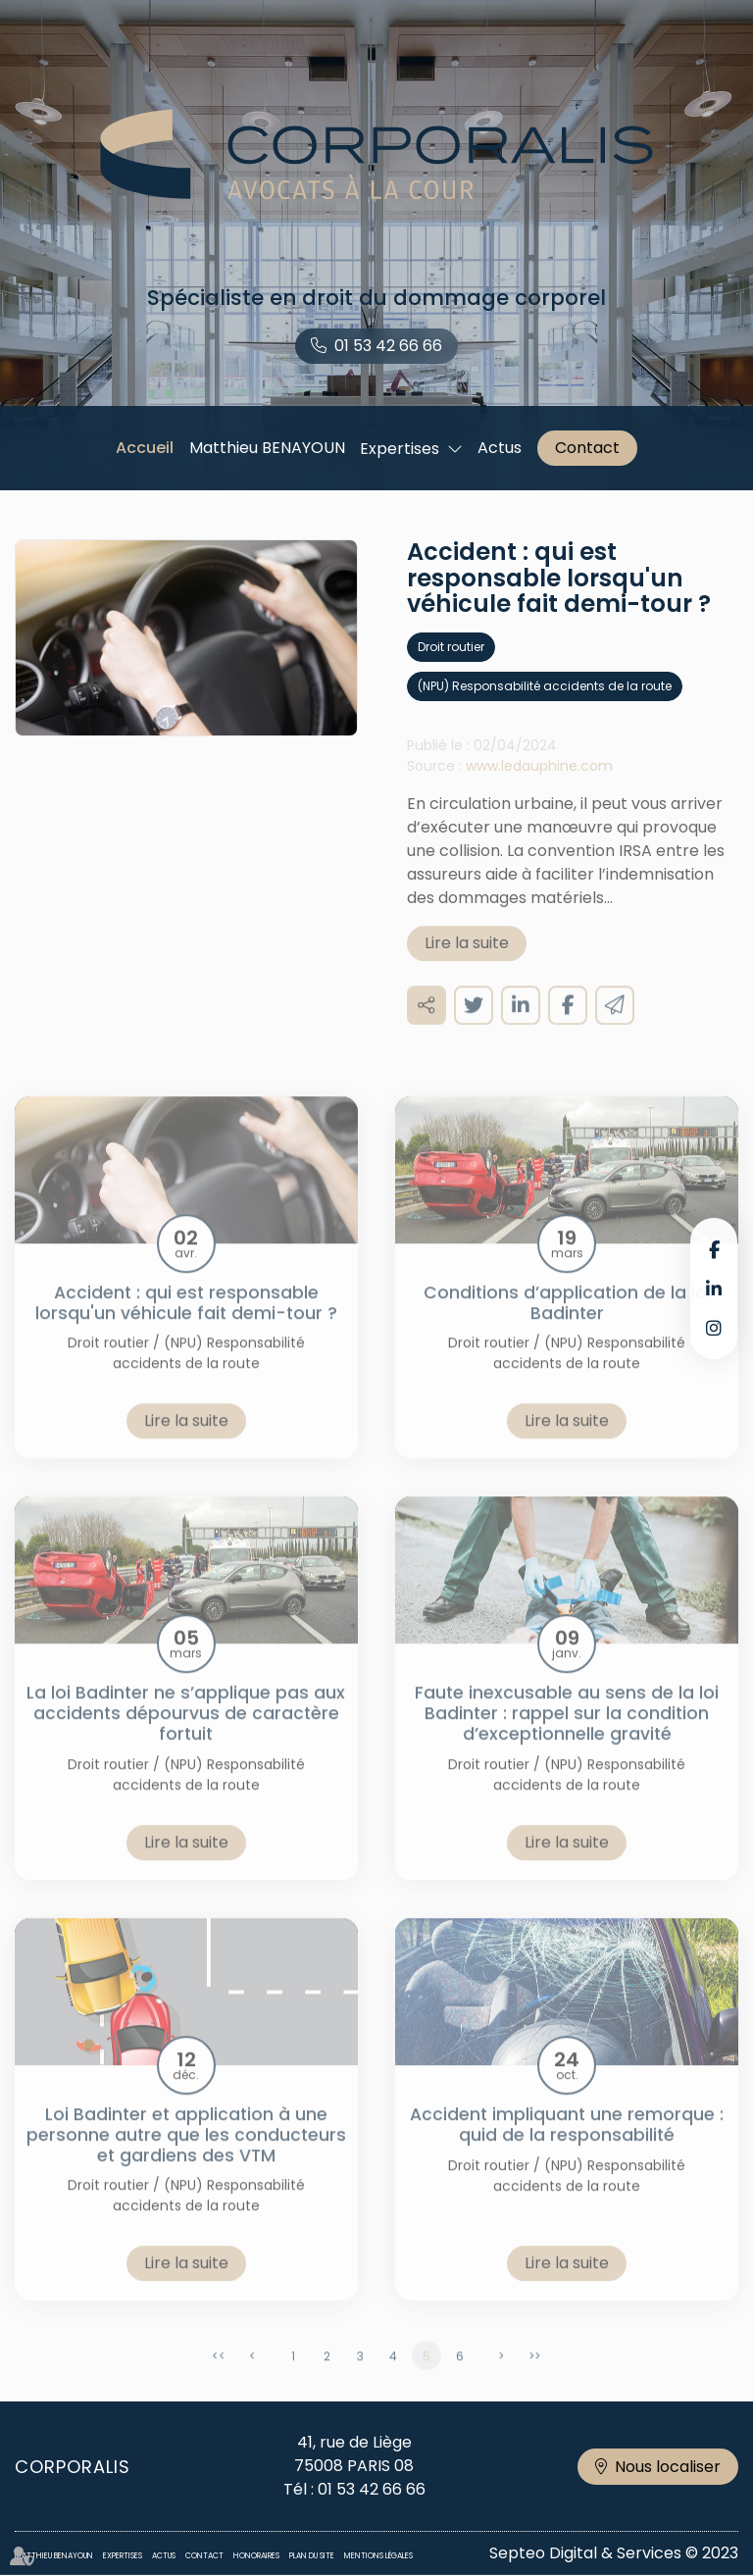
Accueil (145, 447)
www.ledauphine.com (539, 782)
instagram (713, 1327)
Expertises (399, 448)
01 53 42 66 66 (388, 345)
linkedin (713, 1288)
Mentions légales (378, 2556)
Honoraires (256, 2556)
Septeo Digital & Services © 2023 (613, 2553)
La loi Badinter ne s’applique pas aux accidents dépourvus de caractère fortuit (185, 1730)
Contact (587, 447)
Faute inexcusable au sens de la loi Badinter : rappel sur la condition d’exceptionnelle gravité (567, 1730)
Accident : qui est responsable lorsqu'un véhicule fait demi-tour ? (186, 1319)
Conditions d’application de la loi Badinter (567, 1319)
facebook (713, 1249)
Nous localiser (668, 2466)
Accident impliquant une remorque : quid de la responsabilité (567, 2141)
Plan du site (311, 2556)
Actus (499, 447)
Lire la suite (467, 959)
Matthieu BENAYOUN (267, 447)
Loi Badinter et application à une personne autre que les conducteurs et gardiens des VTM (186, 2151)
